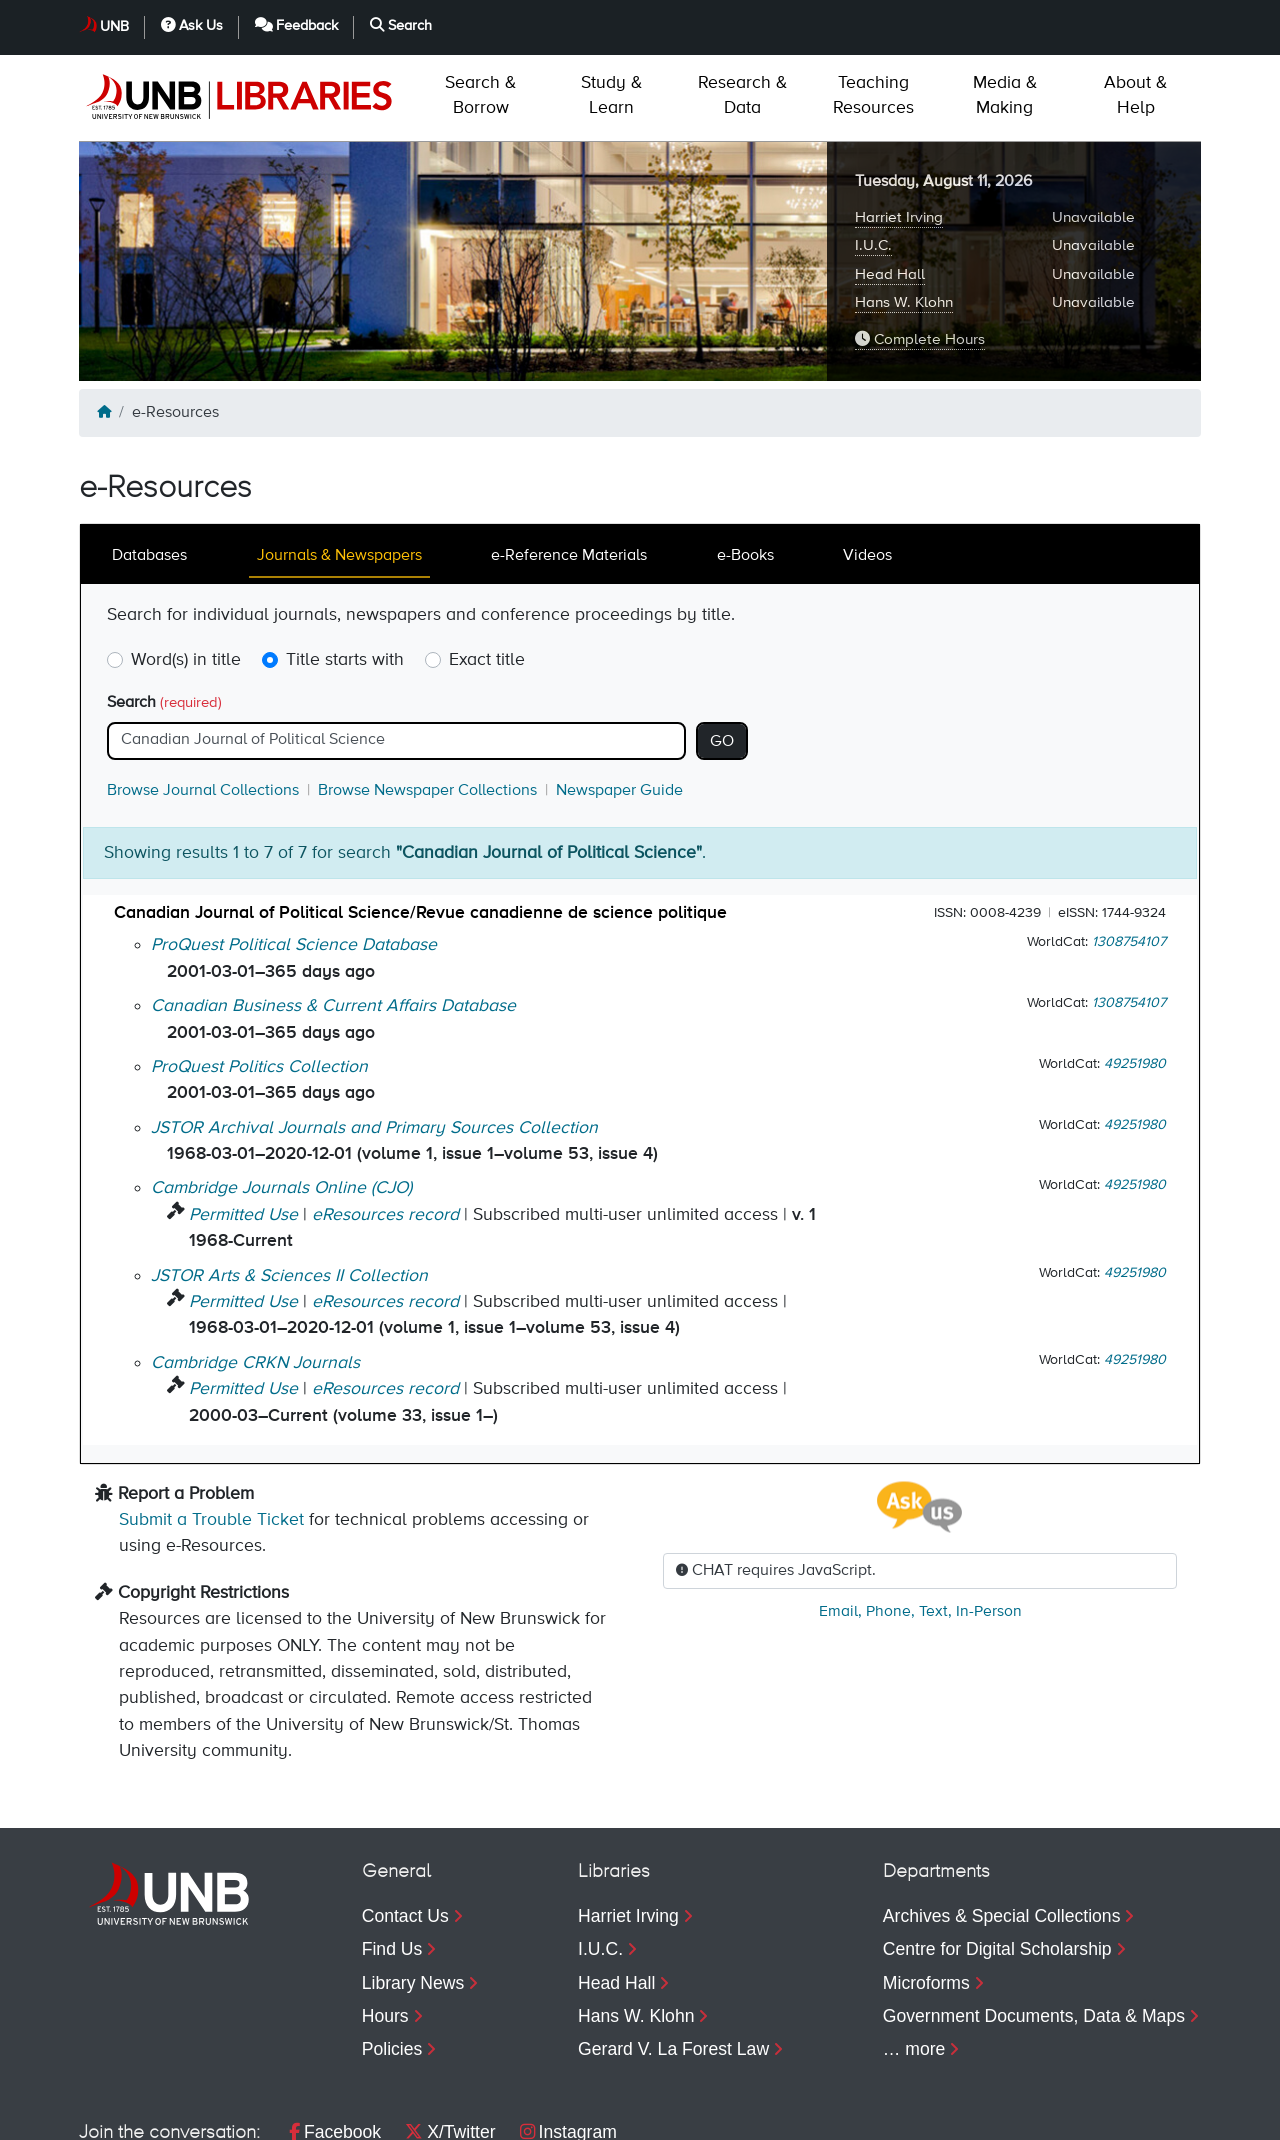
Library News (413, 1897)
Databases (149, 470)
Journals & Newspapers (339, 470)
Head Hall (890, 188)
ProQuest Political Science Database (294, 859)
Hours (385, 1930)
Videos (867, 470)
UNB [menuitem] (792, 2115)
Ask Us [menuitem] (888, 2115)
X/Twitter (450, 2046)
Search (164, 617)
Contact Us (405, 1830)
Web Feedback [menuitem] (482, 2115)
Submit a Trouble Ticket (211, 1434)
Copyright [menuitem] (116, 2115)
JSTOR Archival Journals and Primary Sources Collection (374, 1042)
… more (914, 1963)
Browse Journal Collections (203, 705)
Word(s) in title (186, 574)
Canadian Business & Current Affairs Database (333, 920)
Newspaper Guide (619, 705)
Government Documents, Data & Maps (1034, 1930)
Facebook (335, 2046)
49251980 (1135, 978)
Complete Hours (920, 253)
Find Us (392, 1863)
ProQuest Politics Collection (259, 981)
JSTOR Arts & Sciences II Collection (289, 1190)
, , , (920, 1526)
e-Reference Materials (569, 470)
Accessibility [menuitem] (337, 2115)
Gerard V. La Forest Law (673, 1963)
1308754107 (1129, 856)
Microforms (926, 1897)
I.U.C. (873, 159)
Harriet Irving (899, 131)
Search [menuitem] (1146, 2115)
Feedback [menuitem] (1017, 2115)
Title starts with (345, 574)
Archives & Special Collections (1002, 1830)
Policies (392, 1963)
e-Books (745, 470)
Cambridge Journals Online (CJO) (281, 1102)
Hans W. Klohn (904, 216)
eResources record (385, 1129)
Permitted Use (243, 1129)
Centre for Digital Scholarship (997, 1863)
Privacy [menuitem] (222, 2115)
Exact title (487, 574)
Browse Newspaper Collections (427, 705)
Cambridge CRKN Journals (255, 1277)
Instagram (568, 2046)
